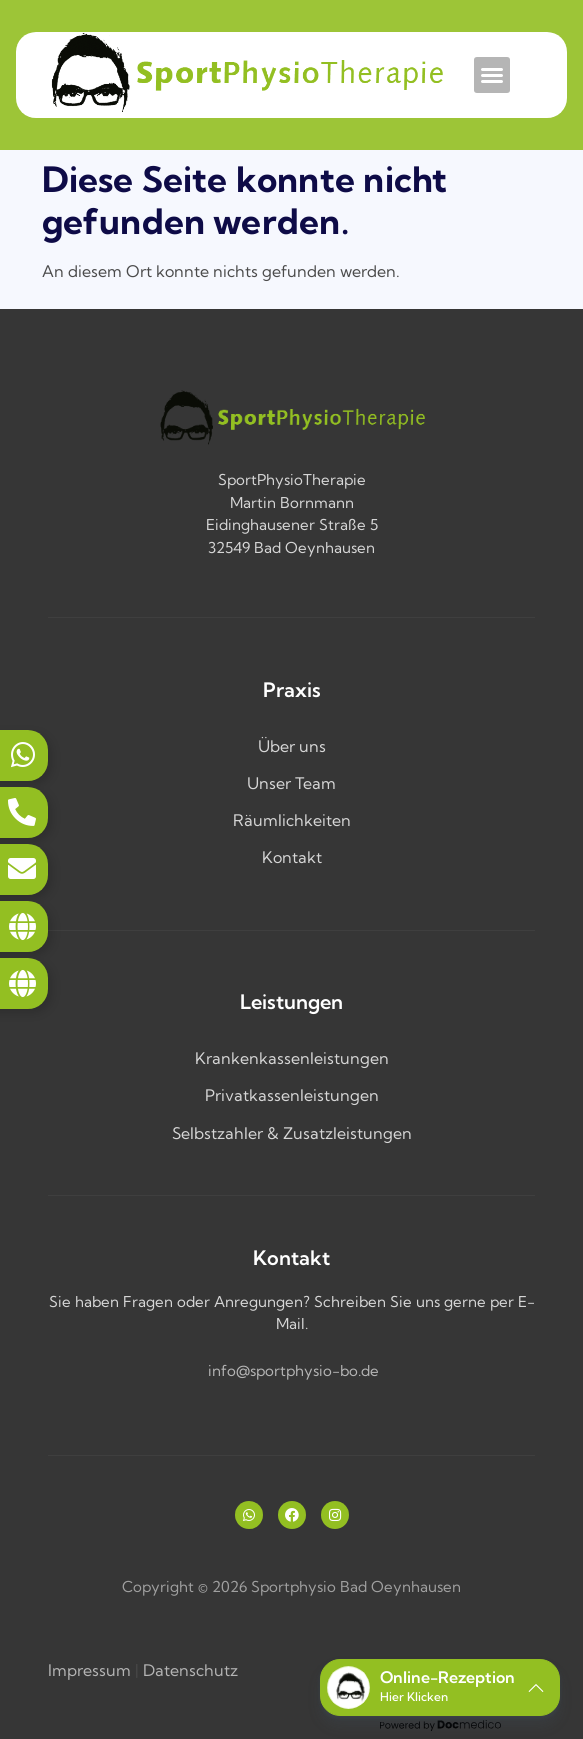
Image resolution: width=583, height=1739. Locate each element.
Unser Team (291, 783)
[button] (492, 75)
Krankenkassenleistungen (292, 1058)
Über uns (292, 746)
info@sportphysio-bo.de (293, 1370)
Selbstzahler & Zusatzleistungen (292, 1133)
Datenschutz (190, 1670)
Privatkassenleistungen (292, 1095)
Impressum (89, 1670)
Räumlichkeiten (292, 820)
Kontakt (292, 857)
